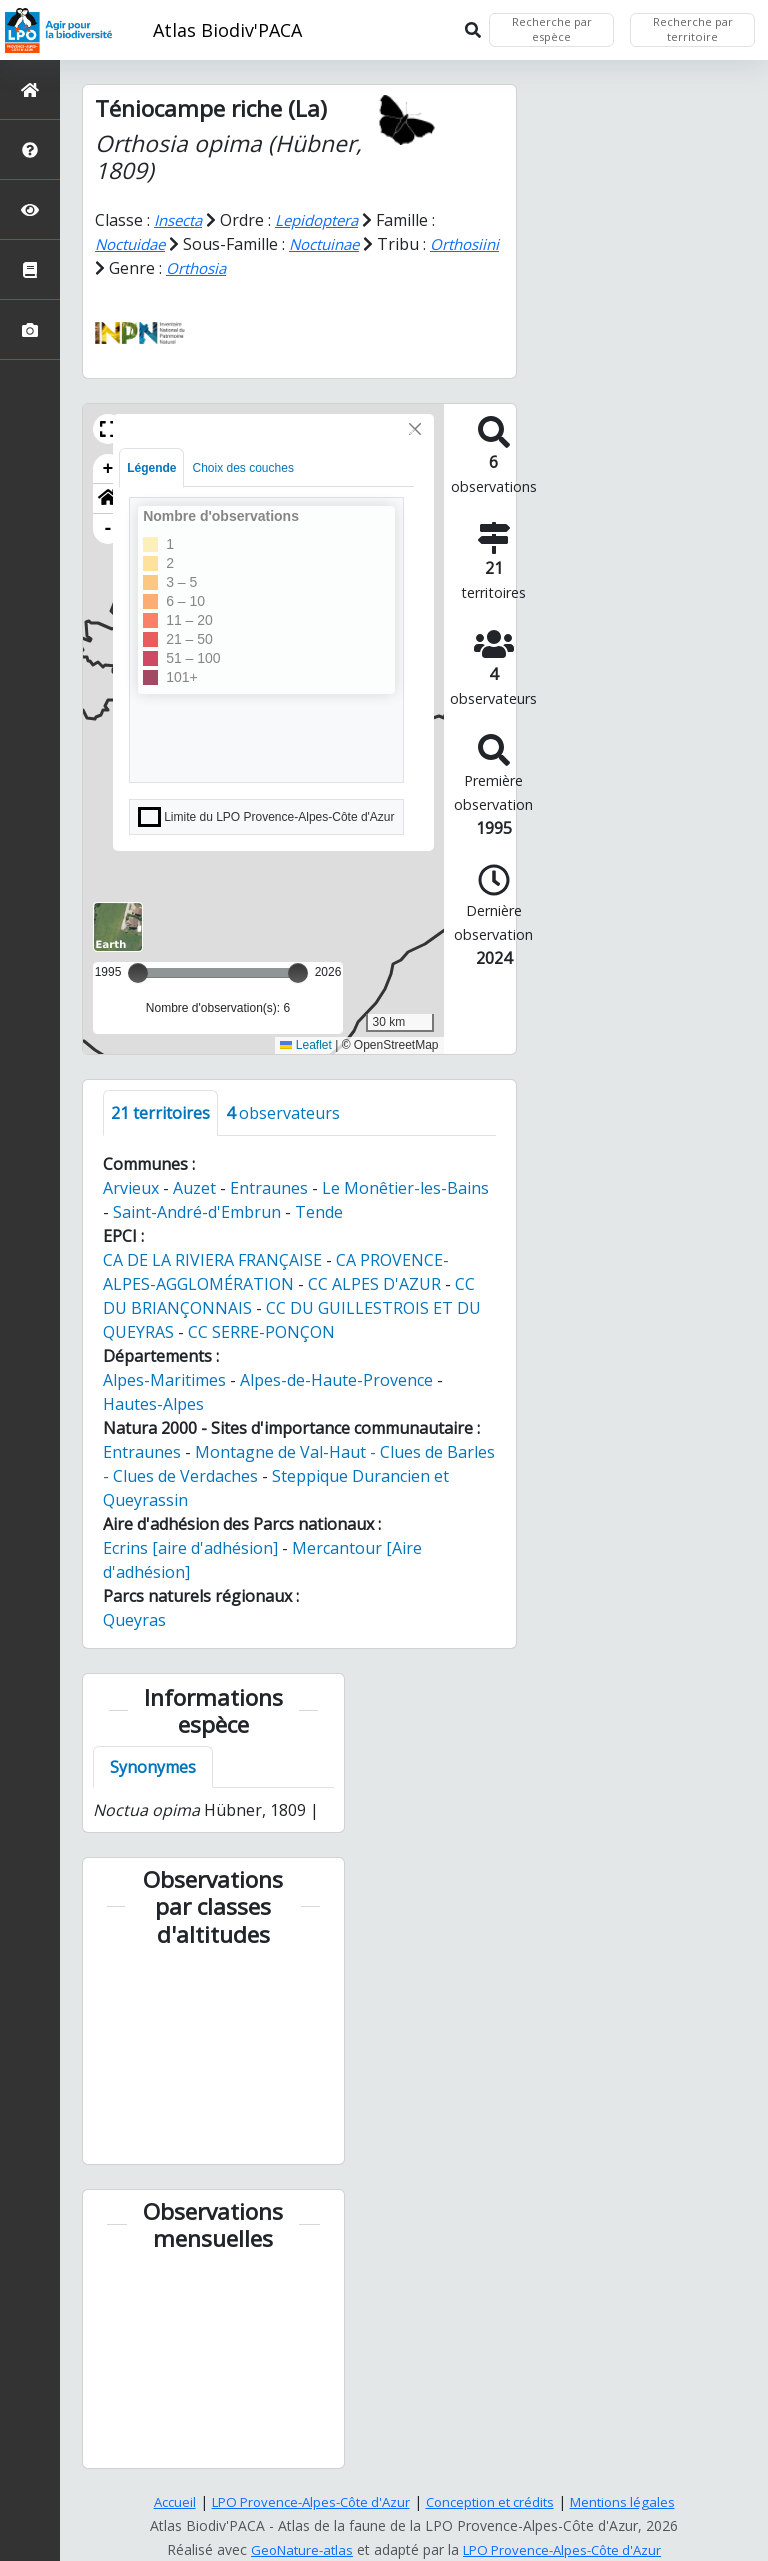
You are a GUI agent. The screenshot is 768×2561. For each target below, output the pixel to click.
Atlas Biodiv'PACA (227, 30)
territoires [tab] (160, 1112)
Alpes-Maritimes (164, 1379)
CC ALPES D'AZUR (374, 1283)
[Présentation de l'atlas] (30, 149)
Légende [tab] (151, 467)
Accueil (159, 2501)
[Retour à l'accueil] (30, 89)
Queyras (134, 1619)
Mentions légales (636, 2501)
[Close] (415, 428)
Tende (319, 1211)
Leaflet (305, 1045)
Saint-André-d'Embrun (197, 1211)
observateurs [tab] (283, 1112)
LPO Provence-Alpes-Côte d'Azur (304, 2501)
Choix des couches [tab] (242, 467)
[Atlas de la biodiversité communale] (30, 269)
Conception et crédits (496, 2501)
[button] (108, 428)
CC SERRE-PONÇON (261, 1331)
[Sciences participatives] (30, 209)
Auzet (194, 1187)
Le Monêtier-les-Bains (405, 1187)
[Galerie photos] (30, 329)
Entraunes (269, 1187)
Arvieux (131, 1187)
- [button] (108, 528)
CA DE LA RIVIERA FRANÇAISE (212, 1259)
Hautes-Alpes (153, 1403)
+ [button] (108, 468)
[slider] (298, 972)
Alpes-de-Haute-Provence (336, 1379)
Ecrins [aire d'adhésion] (190, 1547)
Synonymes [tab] (153, 1767)
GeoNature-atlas (295, 2549)
